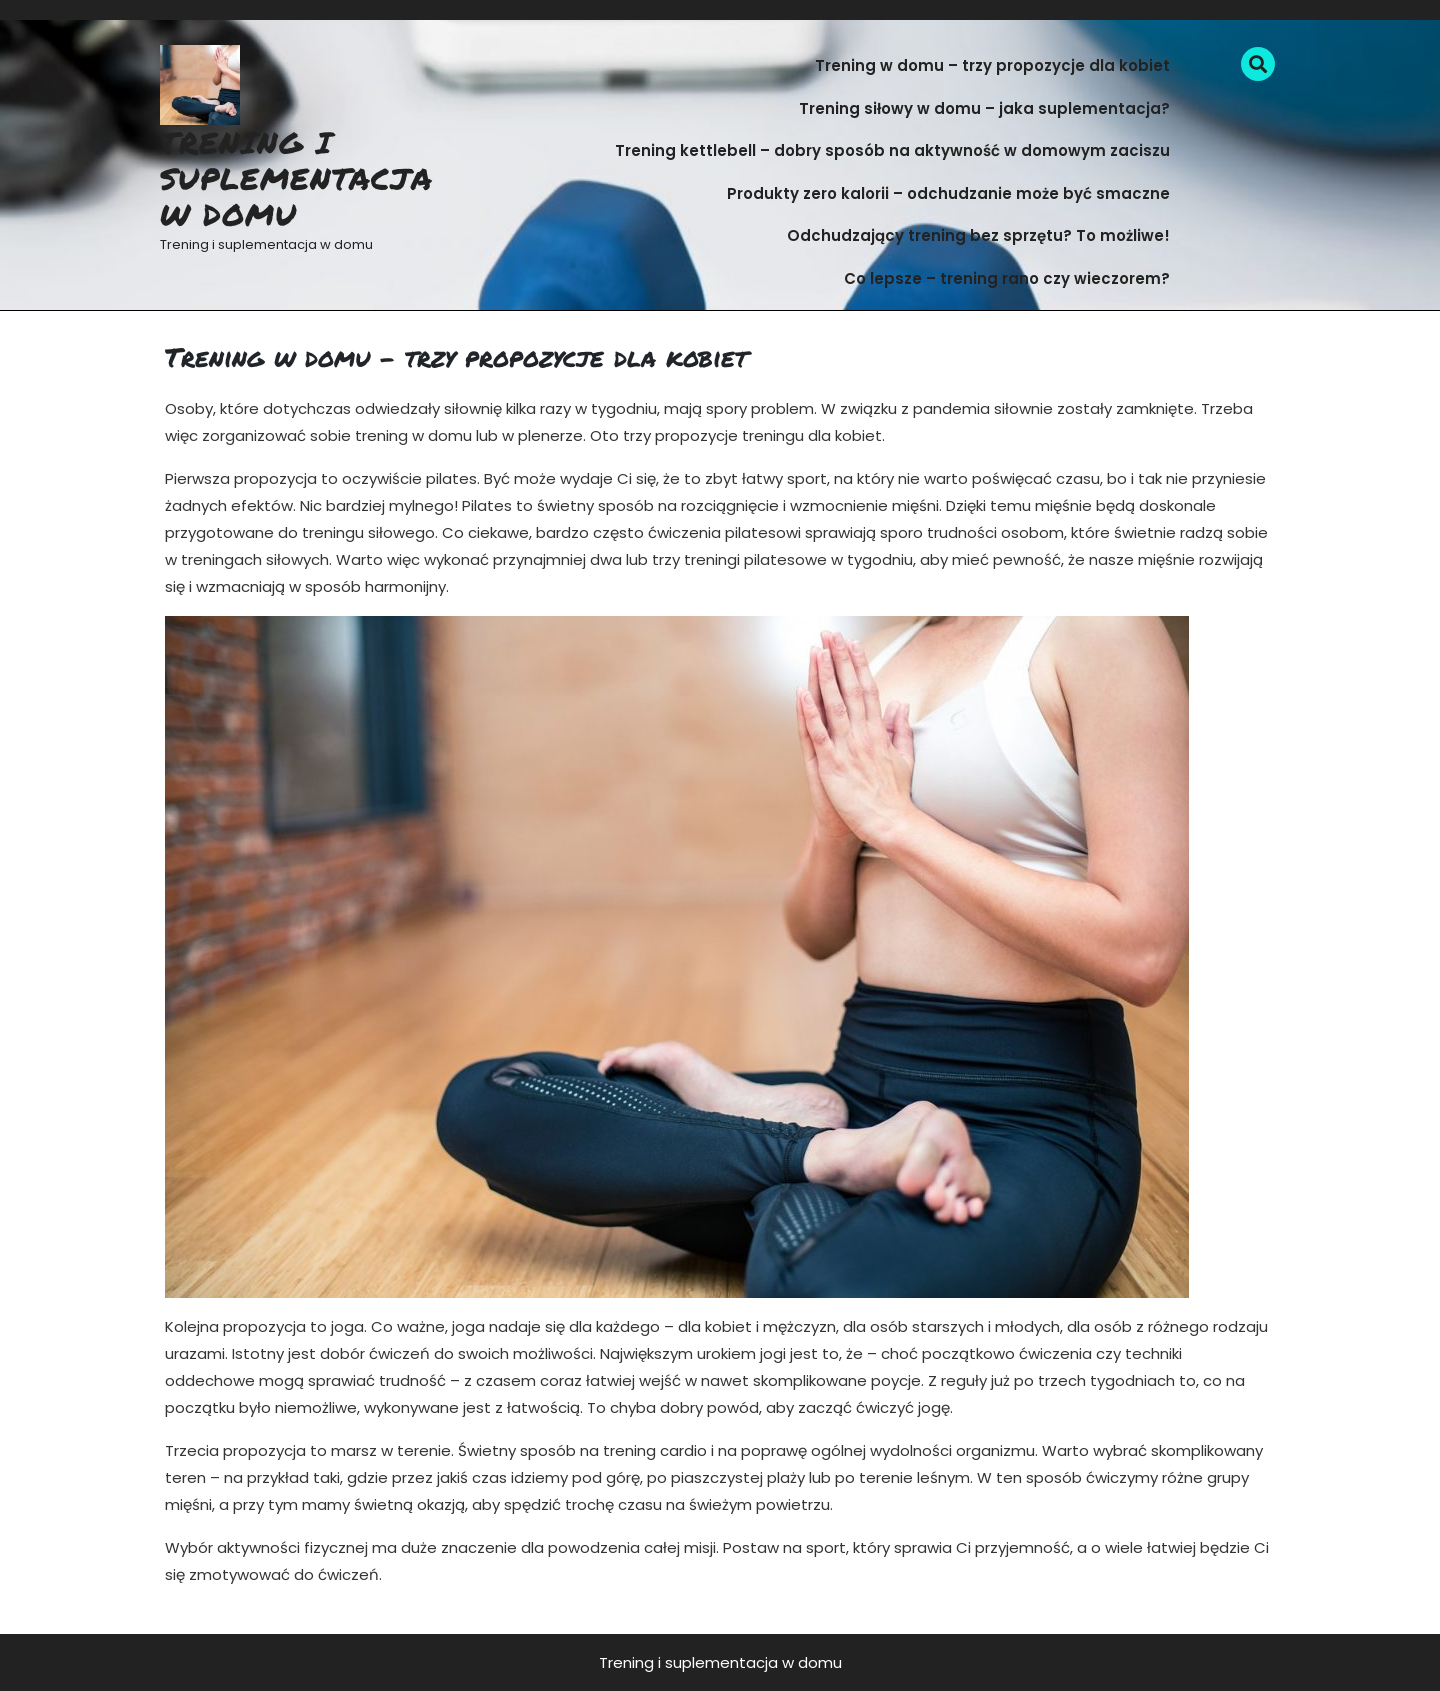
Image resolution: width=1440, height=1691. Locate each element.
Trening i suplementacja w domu (296, 178)
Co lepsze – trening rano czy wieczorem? (1007, 278)
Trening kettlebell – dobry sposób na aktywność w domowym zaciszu (892, 150)
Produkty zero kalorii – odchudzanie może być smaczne (948, 193)
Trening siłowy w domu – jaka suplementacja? (984, 108)
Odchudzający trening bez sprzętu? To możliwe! (978, 235)
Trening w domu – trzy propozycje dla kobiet (992, 65)
